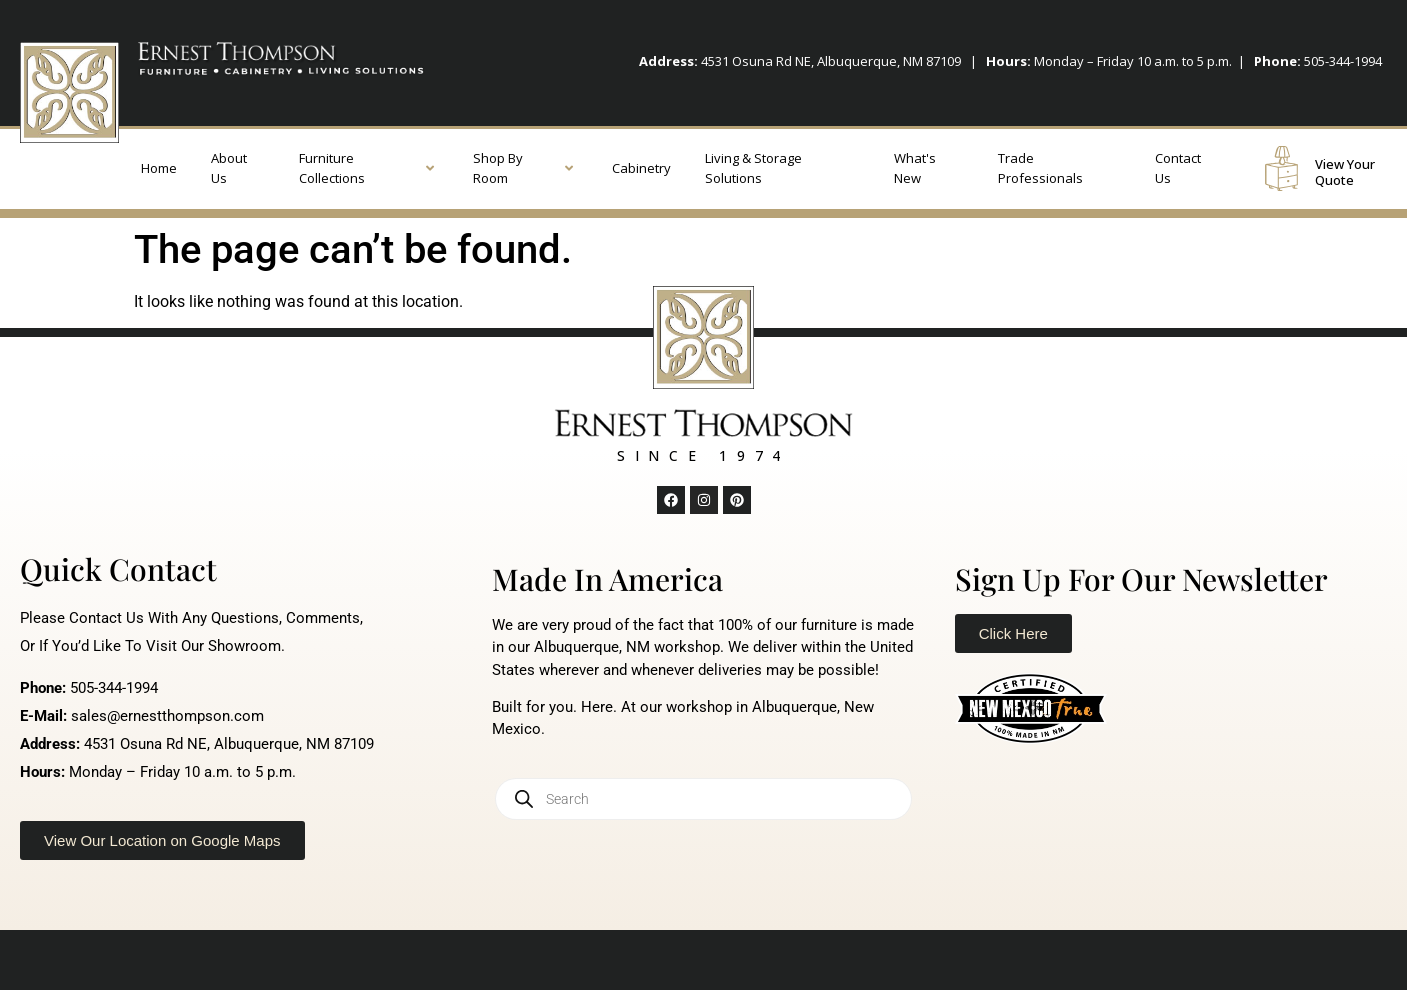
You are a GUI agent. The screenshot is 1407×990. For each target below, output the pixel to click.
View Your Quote (1345, 172)
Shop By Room (523, 168)
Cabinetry (641, 168)
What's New (915, 168)
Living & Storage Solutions (753, 168)
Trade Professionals (1040, 168)
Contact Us (1178, 168)
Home (159, 168)
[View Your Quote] (1281, 168)
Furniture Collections (366, 168)
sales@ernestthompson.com (167, 716)
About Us (229, 168)
